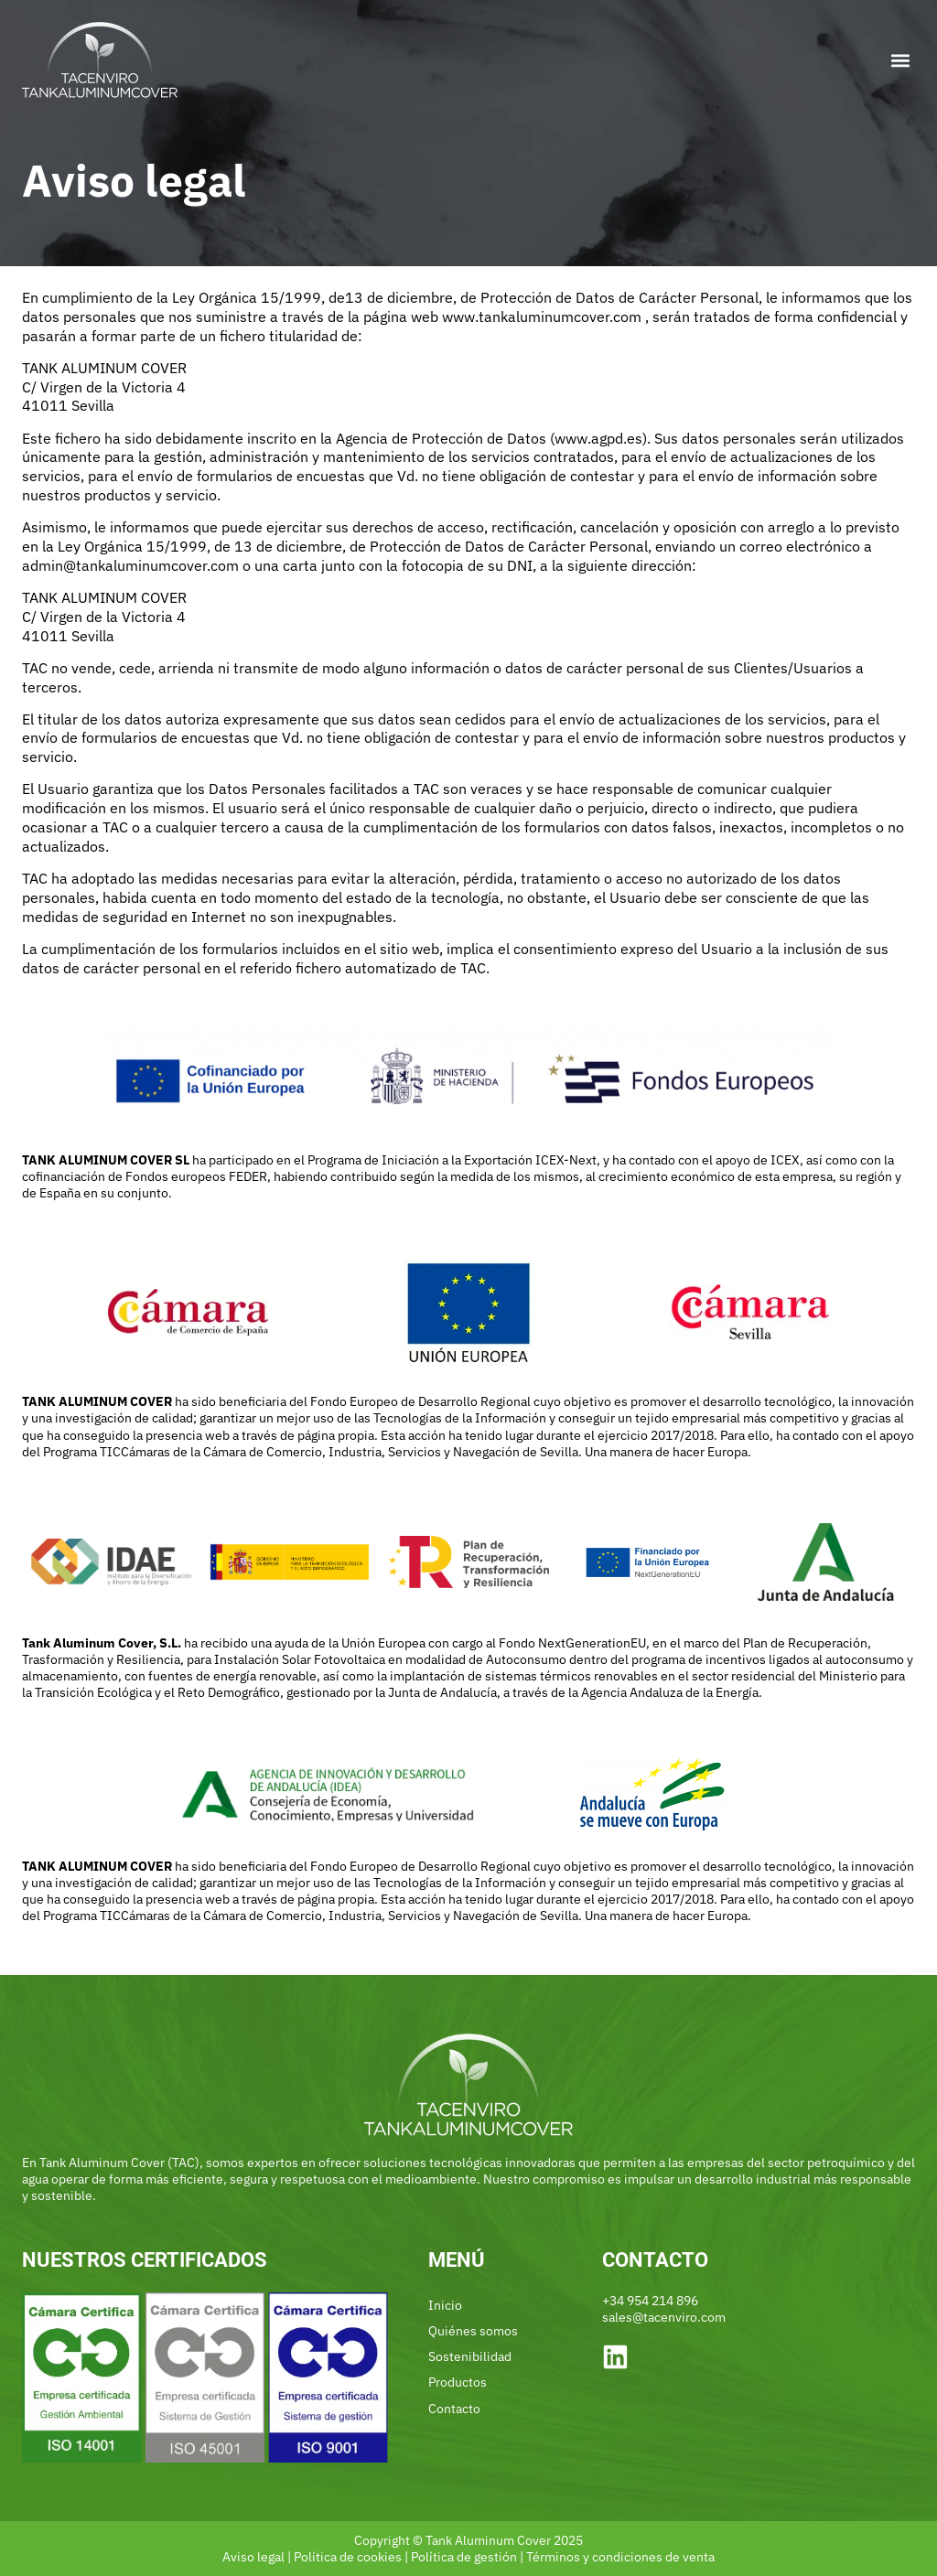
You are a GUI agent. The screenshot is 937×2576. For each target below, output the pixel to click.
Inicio (445, 2305)
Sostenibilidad (470, 2356)
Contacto (454, 2408)
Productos (457, 2382)
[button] (900, 60)
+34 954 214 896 (650, 2300)
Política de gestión (464, 2557)
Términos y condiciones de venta (620, 2557)
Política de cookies (348, 2557)
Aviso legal (253, 2557)
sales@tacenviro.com (664, 2317)
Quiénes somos (473, 2331)
